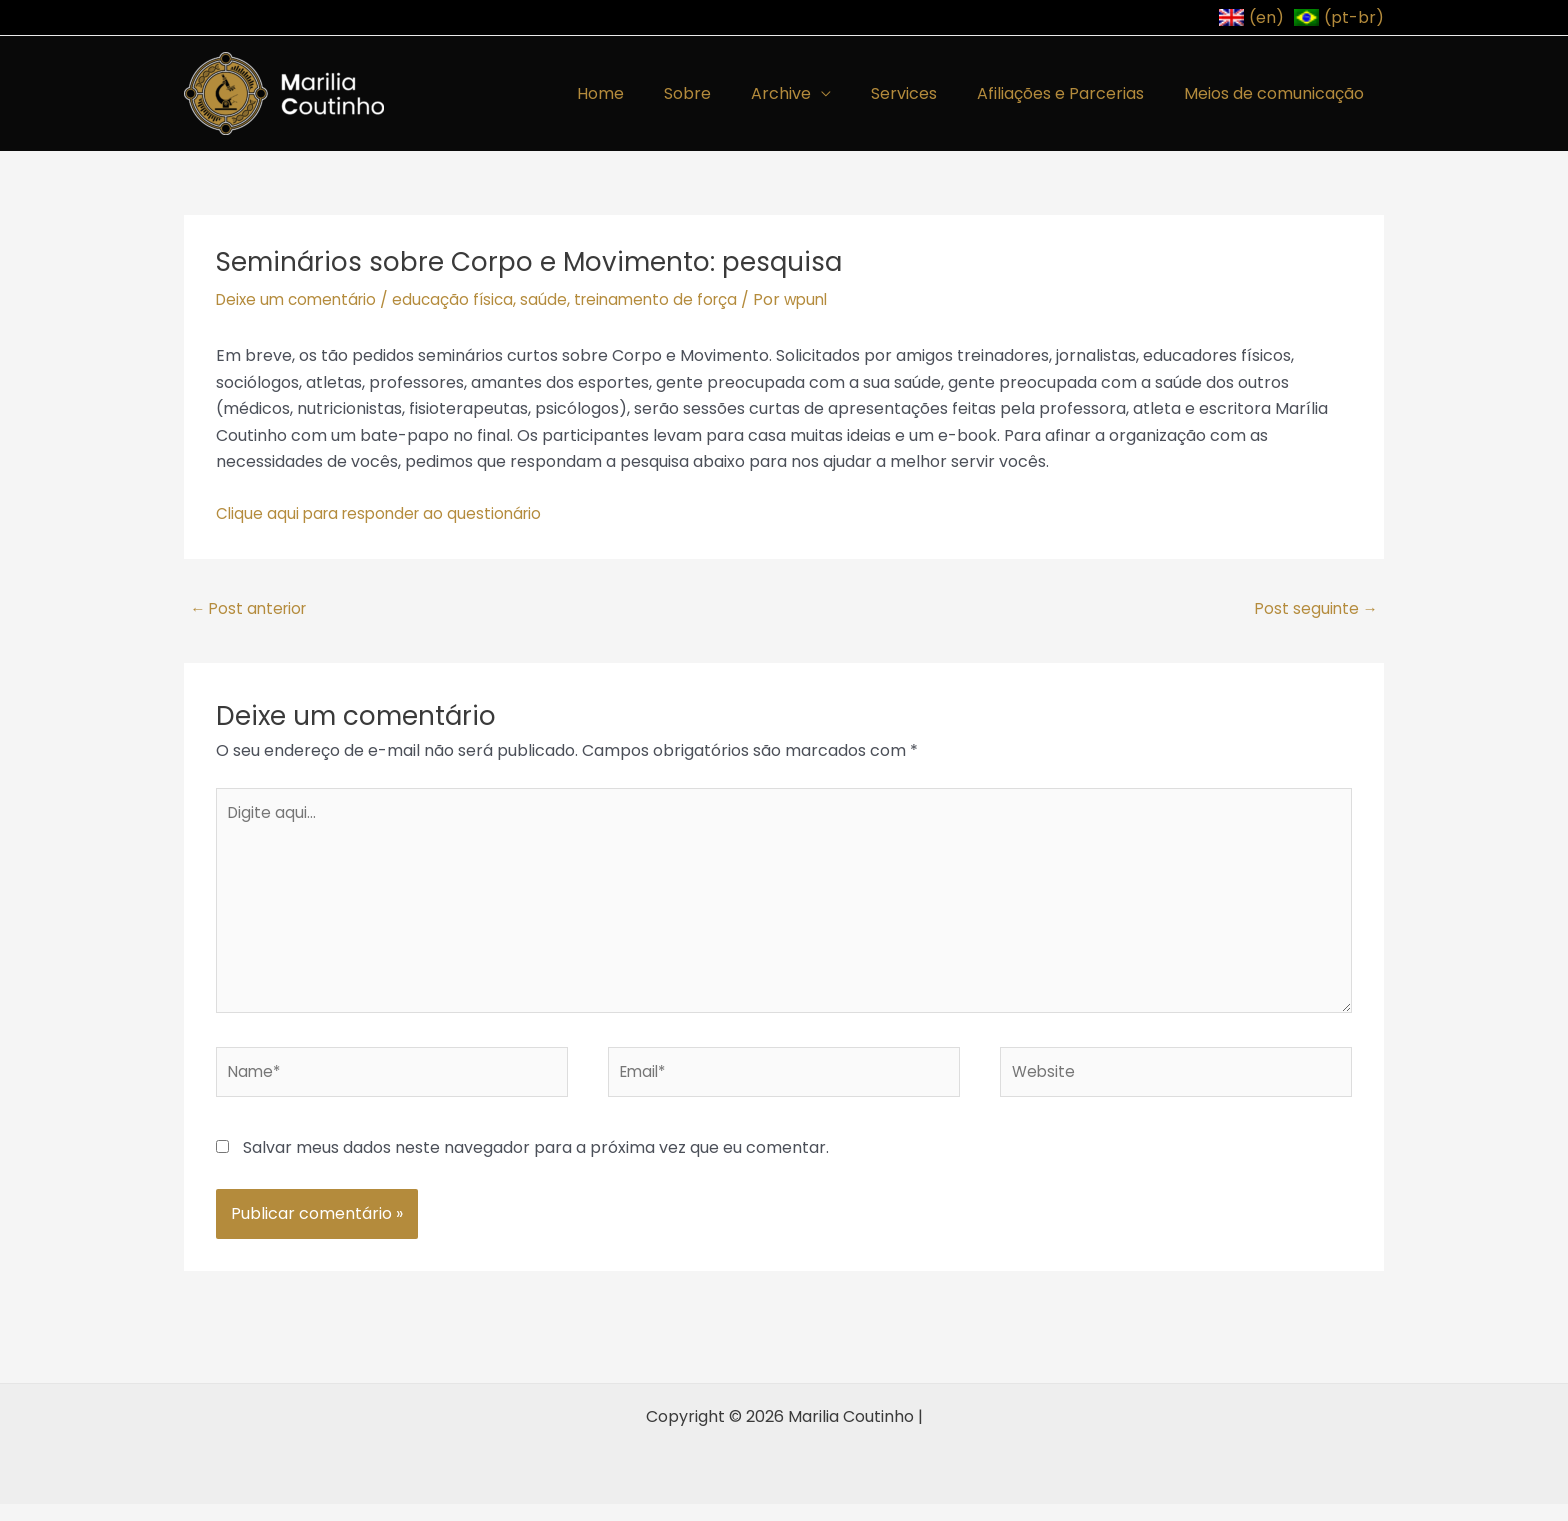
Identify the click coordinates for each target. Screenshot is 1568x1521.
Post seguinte (1319, 609)
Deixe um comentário (300, 299)
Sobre (723, 93)
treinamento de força (671, 299)
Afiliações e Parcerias (1072, 93)
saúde (555, 299)
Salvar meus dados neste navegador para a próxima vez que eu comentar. (536, 1163)
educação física (463, 299)
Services (924, 93)
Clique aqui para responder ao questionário (385, 513)
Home (644, 93)
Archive (809, 93)
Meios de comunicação (1278, 93)
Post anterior (247, 609)
